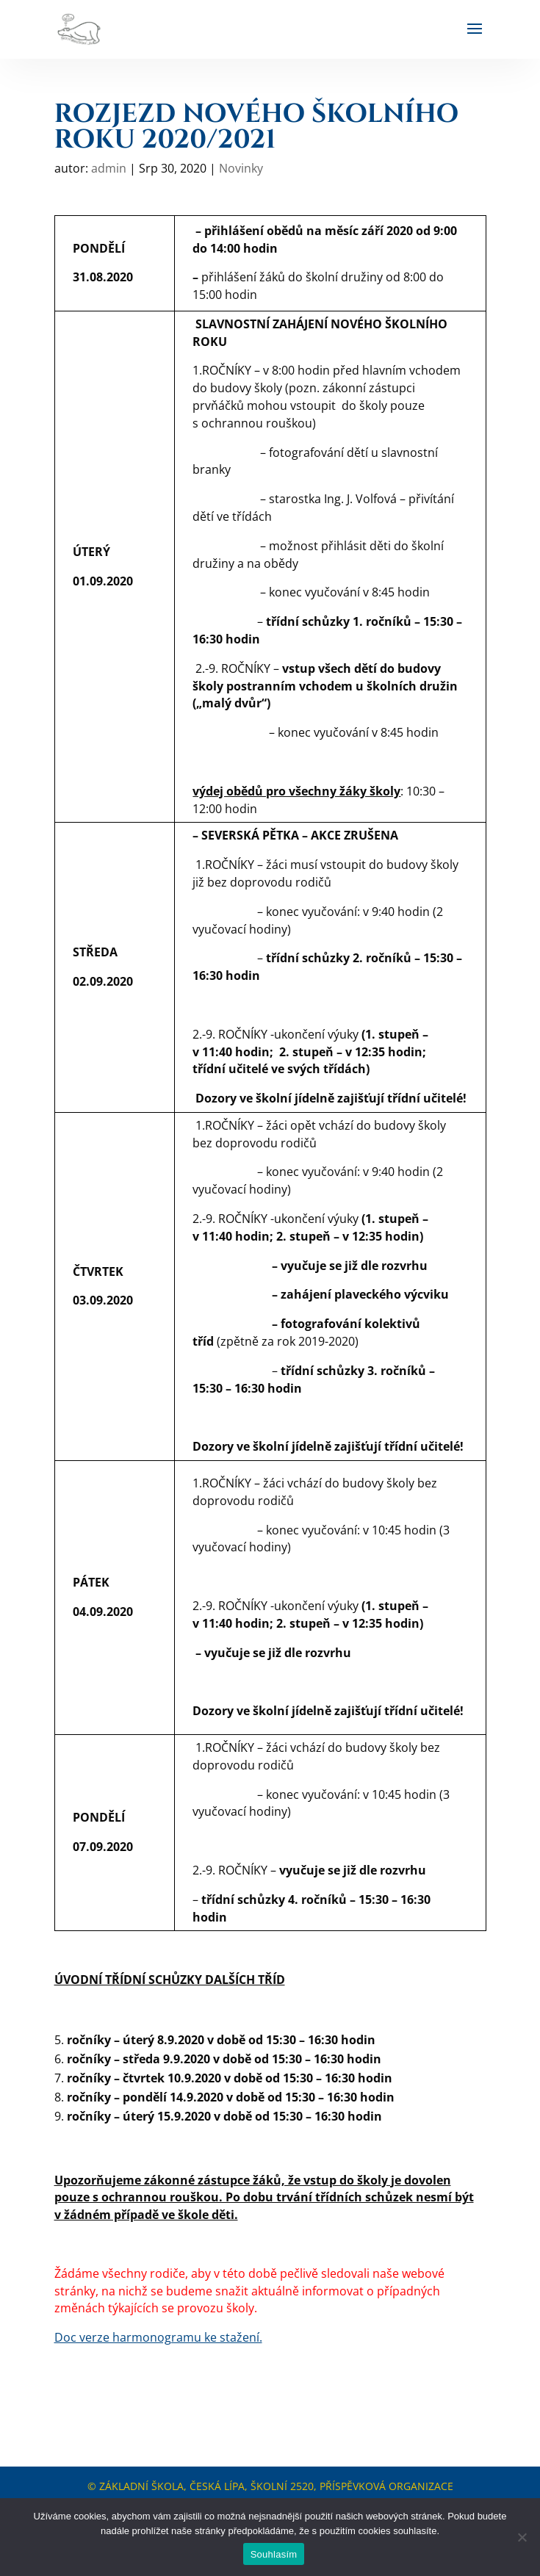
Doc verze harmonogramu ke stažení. (158, 2337)
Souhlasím (274, 2554)
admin (108, 168)
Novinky (241, 168)
